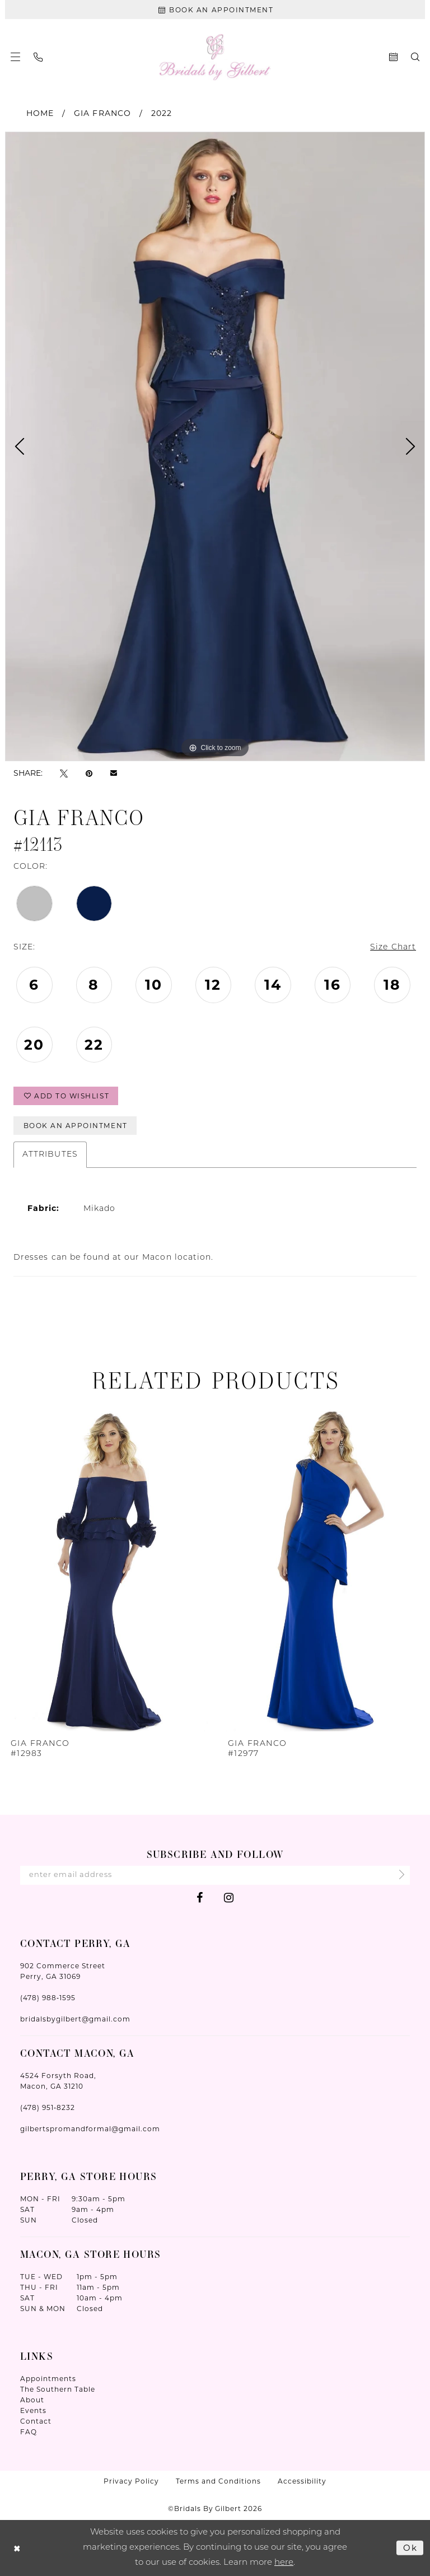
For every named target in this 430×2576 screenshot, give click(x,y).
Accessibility (302, 2481)
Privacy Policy (131, 2481)
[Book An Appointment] (215, 9)
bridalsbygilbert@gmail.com (75, 2019)
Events (33, 2410)
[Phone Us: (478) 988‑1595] (38, 57)
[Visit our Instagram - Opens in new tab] (228, 1897)
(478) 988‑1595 (48, 1997)
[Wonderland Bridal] (215, 57)
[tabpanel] (215, 446)
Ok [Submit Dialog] (410, 2547)
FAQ (28, 2432)
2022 (161, 113)
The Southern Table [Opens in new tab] (57, 2389)
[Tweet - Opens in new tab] (63, 772)
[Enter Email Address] (215, 1875)
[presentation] (106, 1568)
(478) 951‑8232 (47, 2107)
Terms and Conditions (218, 2481)
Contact (36, 2421)
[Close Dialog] (17, 2548)
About (32, 2400)
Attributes (50, 1154)
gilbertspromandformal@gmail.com (90, 2129)
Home (40, 113)
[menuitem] (15, 57)
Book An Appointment (76, 1125)
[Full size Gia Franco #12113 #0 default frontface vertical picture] (215, 446)
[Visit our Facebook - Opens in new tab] (199, 1897)
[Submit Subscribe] (398, 1875)
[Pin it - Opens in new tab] (89, 772)
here (283, 2562)
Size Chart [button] (393, 947)
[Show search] (415, 57)
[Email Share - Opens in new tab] (114, 772)
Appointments (48, 2378)
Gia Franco (102, 113)
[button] (15, 57)
